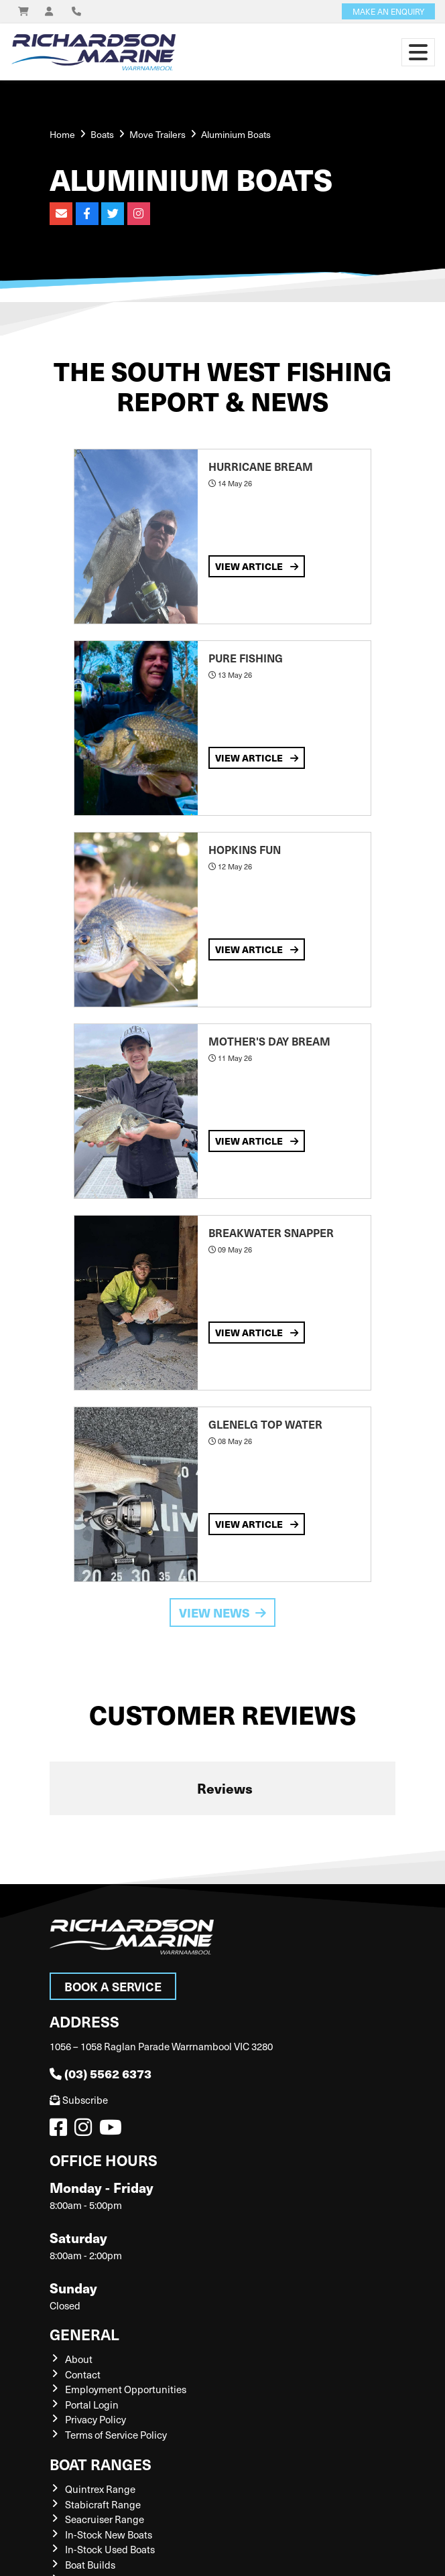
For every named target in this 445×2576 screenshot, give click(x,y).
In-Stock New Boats (108, 2534)
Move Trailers (157, 134)
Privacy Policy (95, 2419)
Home (62, 134)
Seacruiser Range (104, 2519)
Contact (83, 2374)
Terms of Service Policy (116, 2434)
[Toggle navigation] (418, 52)
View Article (256, 566)
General (84, 2333)
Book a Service (113, 1986)
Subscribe (79, 2099)
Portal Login (92, 2404)
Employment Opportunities (125, 2389)
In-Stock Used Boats (110, 2549)
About (78, 2359)
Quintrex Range (100, 2489)
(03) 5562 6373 (100, 2073)
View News (222, 1612)
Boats (102, 134)
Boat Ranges (100, 2463)
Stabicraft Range (103, 2504)
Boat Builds (90, 2564)
